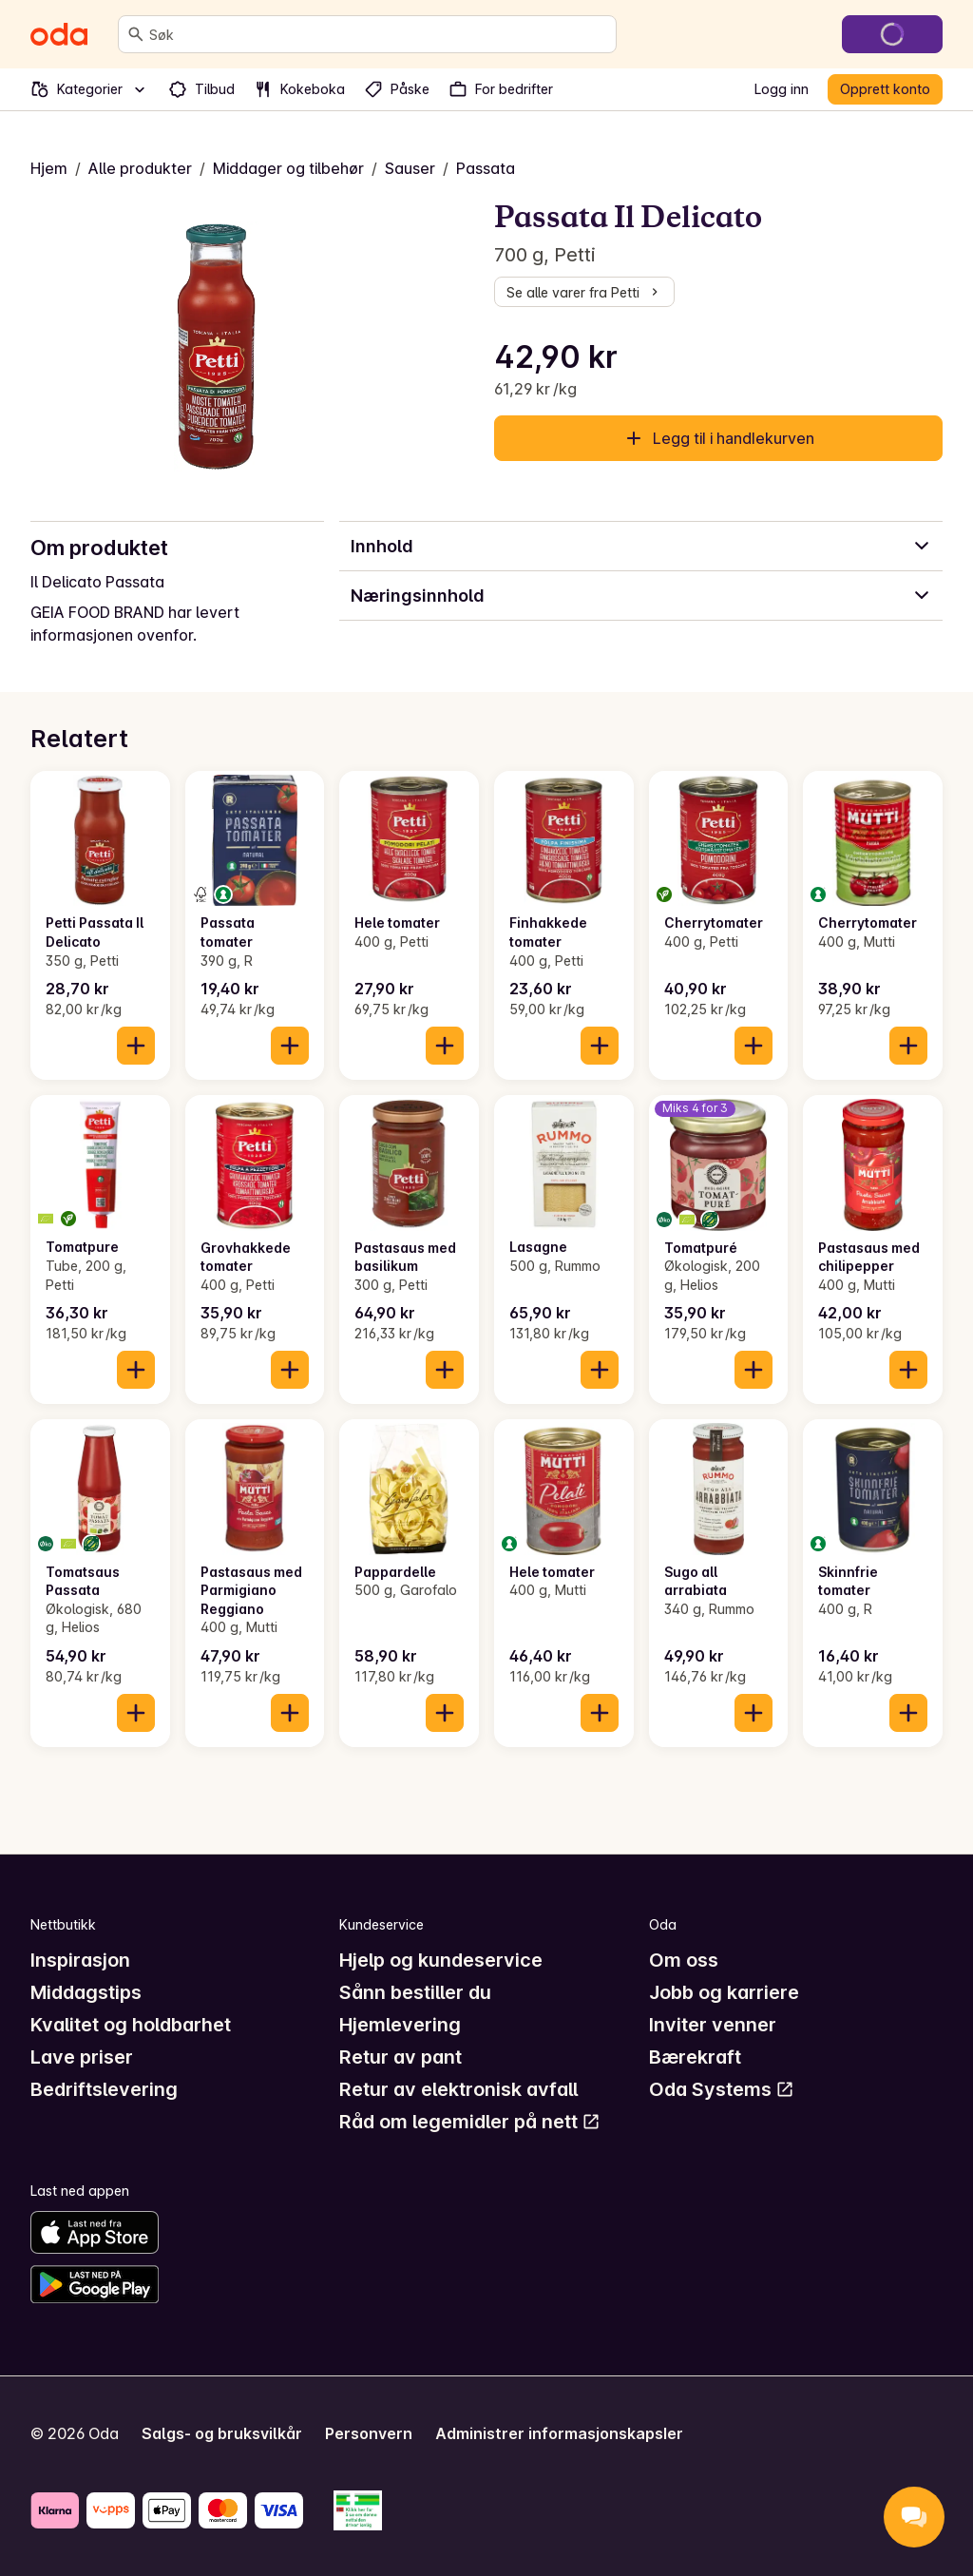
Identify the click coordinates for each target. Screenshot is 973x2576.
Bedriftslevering (104, 2089)
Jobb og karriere (724, 1992)
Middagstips (86, 1992)
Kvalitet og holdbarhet (130, 2024)
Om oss (683, 1960)
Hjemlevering (400, 2024)
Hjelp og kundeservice (441, 1960)
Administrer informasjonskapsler (559, 2433)
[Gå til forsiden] (58, 34)
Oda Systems (721, 2089)
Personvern (368, 2433)
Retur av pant (400, 2057)
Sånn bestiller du (415, 1992)
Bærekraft (695, 2057)
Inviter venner (712, 2024)
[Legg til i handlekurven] (136, 1046)
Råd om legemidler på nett (470, 2121)
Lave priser (81, 2057)
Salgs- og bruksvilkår (222, 2433)
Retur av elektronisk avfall (458, 2089)
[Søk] (135, 34)
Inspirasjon (80, 1960)
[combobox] (378, 34)
